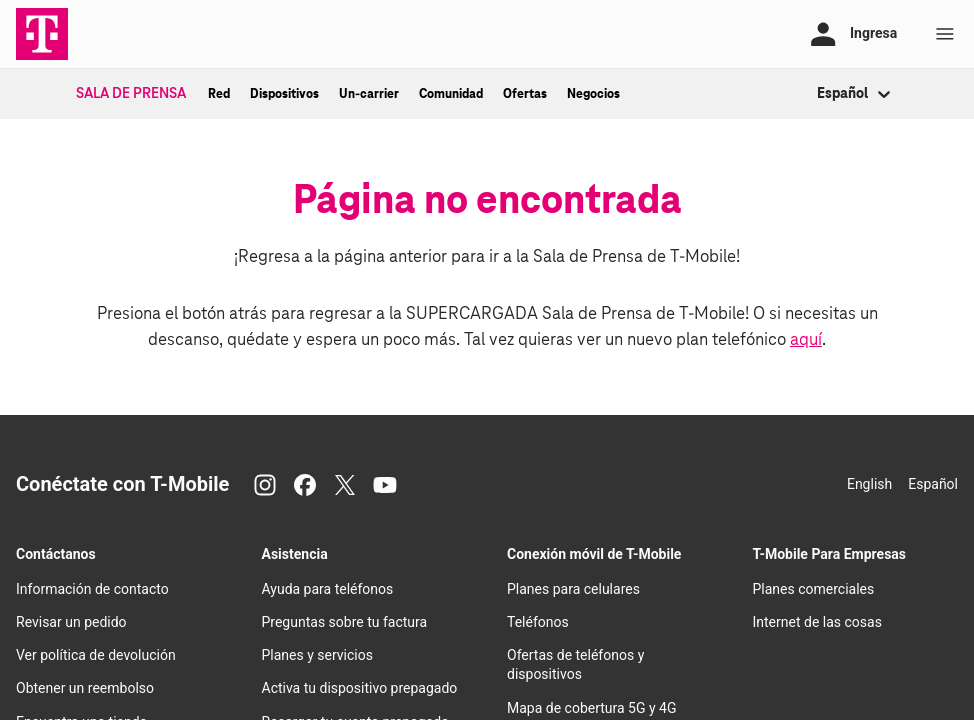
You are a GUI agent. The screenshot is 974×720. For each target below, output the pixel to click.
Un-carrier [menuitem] (369, 94)
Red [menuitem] (219, 94)
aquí (806, 340)
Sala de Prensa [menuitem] (131, 94)
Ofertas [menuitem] (525, 94)
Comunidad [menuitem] (451, 94)
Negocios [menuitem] (593, 94)
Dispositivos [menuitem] (284, 94)
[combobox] (818, 94)
